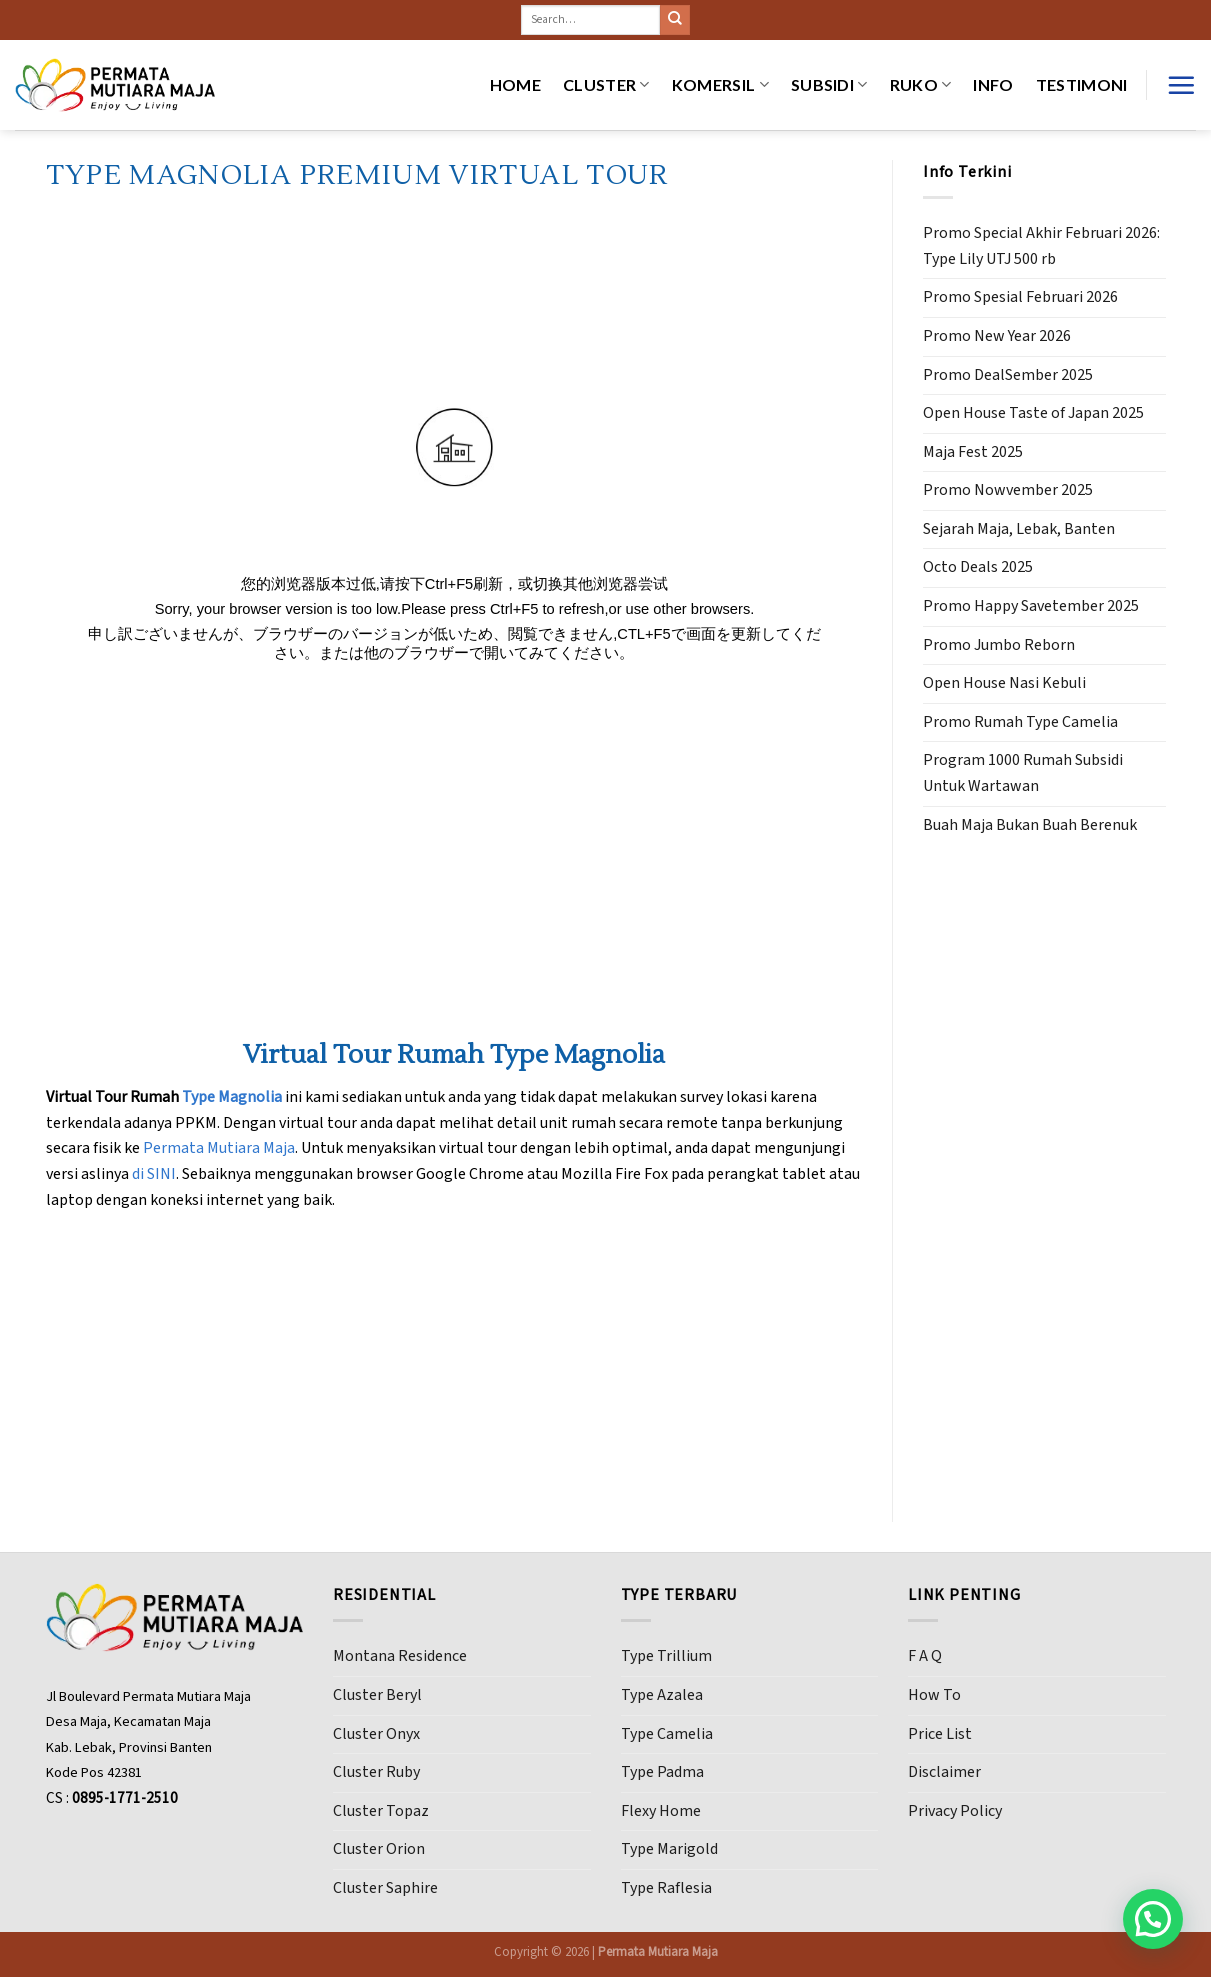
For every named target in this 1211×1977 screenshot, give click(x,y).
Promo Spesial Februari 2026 (1020, 297)
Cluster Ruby (376, 1772)
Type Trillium (666, 1656)
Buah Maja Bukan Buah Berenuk (1030, 825)
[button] (1153, 1919)
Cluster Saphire (385, 1888)
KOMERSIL (720, 85)
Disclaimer (944, 1772)
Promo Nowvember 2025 (1008, 490)
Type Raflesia (666, 1888)
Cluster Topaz (381, 1811)
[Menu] (1181, 85)
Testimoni (1082, 84)
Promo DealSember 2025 (1008, 375)
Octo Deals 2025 (978, 567)
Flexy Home (661, 1811)
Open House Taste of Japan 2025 (1033, 413)
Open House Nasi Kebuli (1004, 683)
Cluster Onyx (376, 1734)
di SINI (154, 1174)
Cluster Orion (379, 1849)
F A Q (925, 1656)
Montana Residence (400, 1656)
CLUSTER (606, 85)
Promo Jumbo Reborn (999, 645)
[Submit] (675, 20)
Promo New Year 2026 (997, 336)
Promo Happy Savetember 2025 (1031, 606)
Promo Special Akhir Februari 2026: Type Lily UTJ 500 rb (1041, 246)
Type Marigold (669, 1849)
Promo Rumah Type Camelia (1020, 722)
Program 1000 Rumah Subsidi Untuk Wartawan (1023, 773)
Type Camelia (667, 1734)
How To (934, 1695)
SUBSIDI (829, 85)
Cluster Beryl (377, 1695)
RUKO (921, 85)
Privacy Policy (955, 1811)
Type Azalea (662, 1695)
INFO (993, 84)
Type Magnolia (232, 1097)
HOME (515, 84)
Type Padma (662, 1772)
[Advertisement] (1044, 1168)
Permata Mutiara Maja (219, 1148)
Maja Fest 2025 (973, 452)
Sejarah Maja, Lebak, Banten (1019, 529)
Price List (940, 1734)
